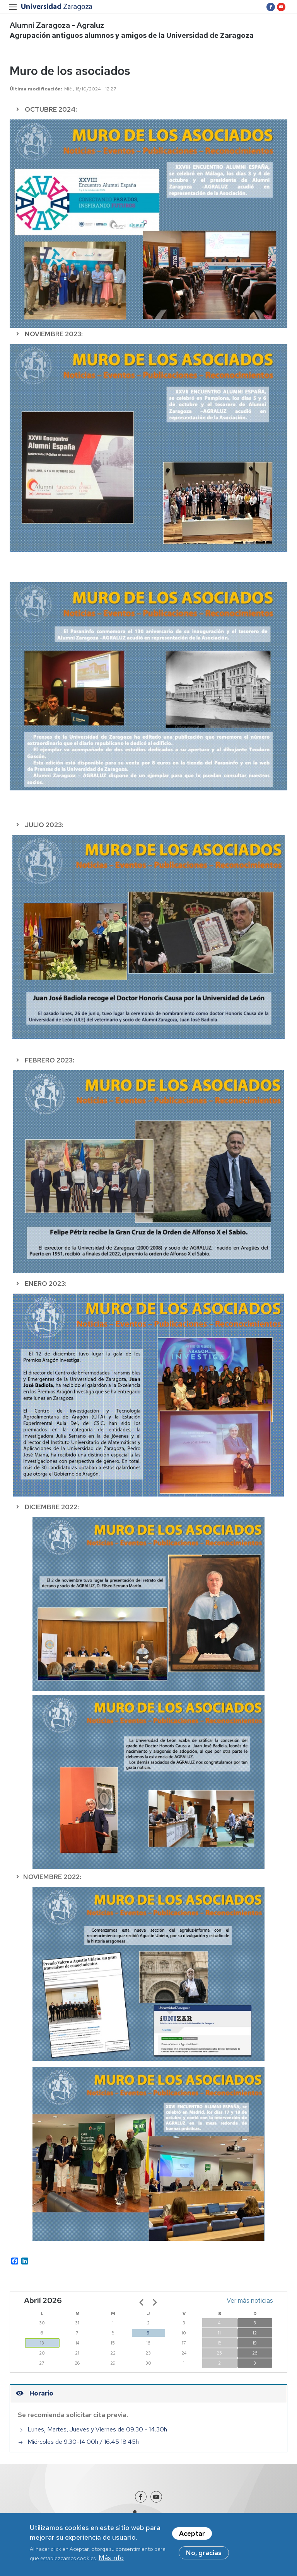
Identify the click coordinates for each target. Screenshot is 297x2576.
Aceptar (192, 2536)
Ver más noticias (250, 2300)
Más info (111, 2561)
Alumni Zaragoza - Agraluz (57, 25)
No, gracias (204, 2556)
